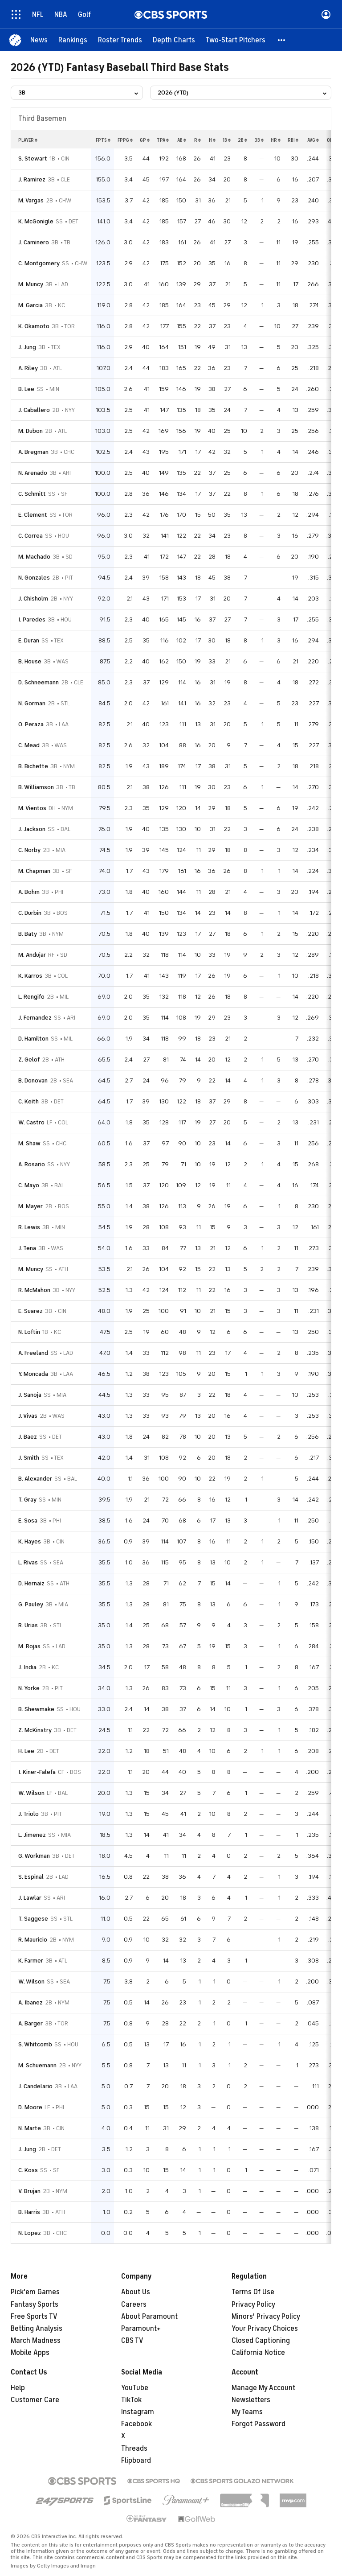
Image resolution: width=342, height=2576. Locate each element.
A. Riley (28, 368)
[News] (39, 40)
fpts (103, 140)
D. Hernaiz (31, 1583)
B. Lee (26, 389)
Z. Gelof (29, 1059)
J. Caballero (34, 410)
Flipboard (136, 2460)
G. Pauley (30, 1604)
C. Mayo (28, 1185)
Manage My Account (263, 2387)
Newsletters (251, 2399)
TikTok (131, 2399)
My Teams (247, 2411)
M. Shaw (29, 1143)
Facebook (136, 2424)
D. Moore (30, 2107)
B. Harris (29, 2212)
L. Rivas (28, 1562)
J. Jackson (31, 829)
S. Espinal (31, 1877)
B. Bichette (33, 766)
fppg (125, 140)
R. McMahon (34, 1290)
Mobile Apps (30, 2352)
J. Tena (27, 1248)
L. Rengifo (31, 996)
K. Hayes (29, 1541)
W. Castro (31, 1122)
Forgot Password (258, 2424)
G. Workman (34, 1856)
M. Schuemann (37, 2065)
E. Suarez (30, 1311)
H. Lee (26, 1751)
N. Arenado (32, 473)
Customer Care (35, 2399)
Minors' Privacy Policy (266, 2316)
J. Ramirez (31, 179)
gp (145, 140)
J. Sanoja (29, 1395)
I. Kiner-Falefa (37, 1772)
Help (18, 2387)
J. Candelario (35, 2086)
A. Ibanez (30, 2002)
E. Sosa (27, 1520)
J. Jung (27, 347)
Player (27, 140)
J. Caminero (33, 242)
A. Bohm (29, 892)
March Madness (36, 2340)
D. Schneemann (38, 682)
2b (242, 140)
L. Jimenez (32, 1835)
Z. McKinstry (35, 1730)
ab (181, 140)
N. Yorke (29, 1688)
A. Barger (30, 2023)
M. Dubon (30, 431)
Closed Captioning (261, 2340)
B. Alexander (35, 1478)
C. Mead (29, 745)
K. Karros (30, 975)
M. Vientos (32, 808)
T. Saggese (33, 1918)
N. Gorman (31, 703)
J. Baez (27, 1436)
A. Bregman (33, 452)
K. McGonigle (35, 221)
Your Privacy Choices (265, 2328)
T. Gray (27, 1499)
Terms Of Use (253, 2292)
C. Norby (29, 850)
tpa (163, 140)
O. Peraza (31, 724)
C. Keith (28, 1101)
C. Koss (28, 2170)
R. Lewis (29, 1227)
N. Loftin (29, 1332)
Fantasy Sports (34, 2304)
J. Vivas (27, 1416)
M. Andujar (32, 955)
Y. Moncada (33, 1374)
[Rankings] (73, 40)
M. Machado (34, 556)
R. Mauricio (32, 1939)
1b (227, 140)
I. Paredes (31, 619)
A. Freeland (33, 1353)
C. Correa (30, 535)
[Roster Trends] (120, 40)
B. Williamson (36, 787)
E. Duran (28, 640)
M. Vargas (31, 200)
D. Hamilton (33, 1038)
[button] (282, 40)
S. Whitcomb (35, 2044)
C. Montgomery (39, 263)
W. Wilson (31, 1793)
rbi (293, 140)
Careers (134, 2304)
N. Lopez (29, 2233)
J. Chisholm (33, 598)
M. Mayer (30, 1206)
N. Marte (29, 2128)
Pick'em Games (35, 2292)
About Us (135, 2292)
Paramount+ (141, 2328)
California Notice (258, 2352)
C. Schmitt (32, 494)
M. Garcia (30, 305)
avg (313, 140)
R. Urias (28, 1625)
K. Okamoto (33, 326)
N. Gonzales (34, 577)
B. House (29, 661)
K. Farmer (30, 1960)
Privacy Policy (253, 2304)
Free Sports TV (34, 2316)
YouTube (134, 2387)
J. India (27, 1667)
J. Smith (28, 1457)
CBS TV (132, 2340)
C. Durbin (29, 913)
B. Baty (27, 934)
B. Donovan (33, 1080)
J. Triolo (28, 1814)
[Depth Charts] (173, 40)
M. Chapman (34, 871)
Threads (134, 2448)
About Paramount (149, 2316)
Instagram (137, 2411)
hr (276, 140)
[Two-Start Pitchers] (235, 40)
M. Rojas (29, 1646)
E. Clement (32, 514)
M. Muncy (30, 284)
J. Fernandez (35, 1017)
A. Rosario (31, 1164)
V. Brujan (29, 2191)
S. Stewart (32, 158)
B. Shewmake (36, 1709)
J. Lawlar (29, 1897)
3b (259, 140)
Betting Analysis (36, 2328)
